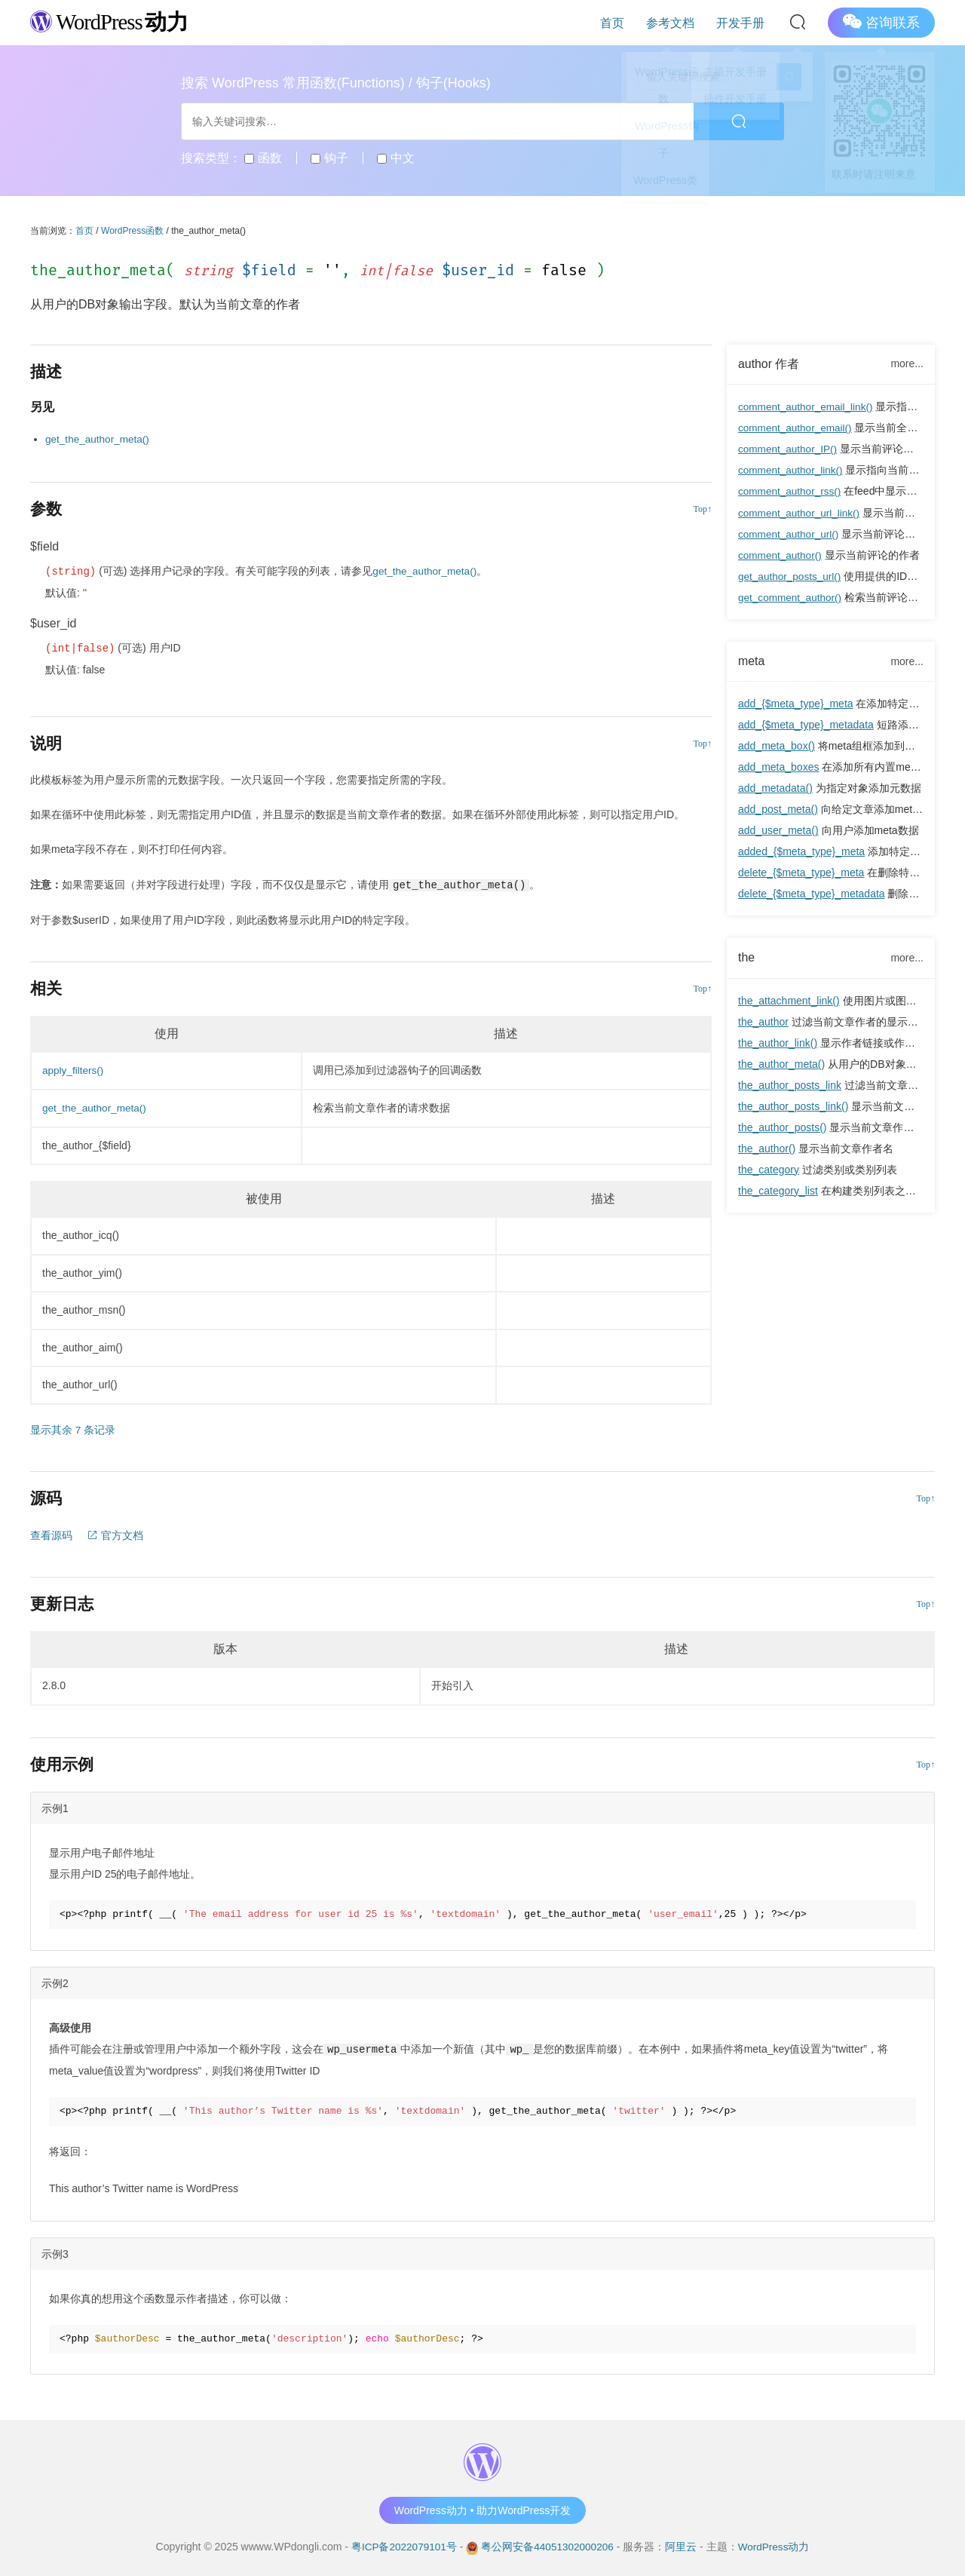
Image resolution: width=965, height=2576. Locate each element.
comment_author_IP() (789, 449)
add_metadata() (775, 789)
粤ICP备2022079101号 (401, 2545)
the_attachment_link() (789, 1001)
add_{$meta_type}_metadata (806, 725)
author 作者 (769, 364)
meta (751, 661)
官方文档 (115, 1535)
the (746, 958)
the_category (768, 1170)
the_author (763, 1023)
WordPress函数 (132, 230)
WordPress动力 (776, 2545)
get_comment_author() (791, 597)
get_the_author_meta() (98, 439)
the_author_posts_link (789, 1086)
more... (907, 363)
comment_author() (781, 555)
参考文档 (680, 22)
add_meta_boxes (778, 768)
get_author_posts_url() (791, 576)
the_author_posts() (782, 1128)
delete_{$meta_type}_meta (801, 873)
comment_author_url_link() (801, 513)
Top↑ (703, 508)
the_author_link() (777, 1044)
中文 (395, 158)
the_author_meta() (781, 1065)
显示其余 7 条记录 (73, 1429)
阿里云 (683, 2545)
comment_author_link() (792, 471)
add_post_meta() (778, 810)
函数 (262, 158)
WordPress (112, 21)
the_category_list (778, 1191)
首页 (629, 22)
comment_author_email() (797, 428)
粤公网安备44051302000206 (547, 2545)
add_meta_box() (776, 747)
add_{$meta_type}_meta (795, 704)
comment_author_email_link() (807, 407)
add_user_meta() (778, 831)
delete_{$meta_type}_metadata (811, 894)
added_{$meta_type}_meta (801, 852)
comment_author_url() (790, 534)
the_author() (766, 1149)
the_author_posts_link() (793, 1107)
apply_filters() (74, 1070)
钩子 (329, 158)
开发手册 (743, 22)
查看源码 (51, 1535)
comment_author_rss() (791, 492)
